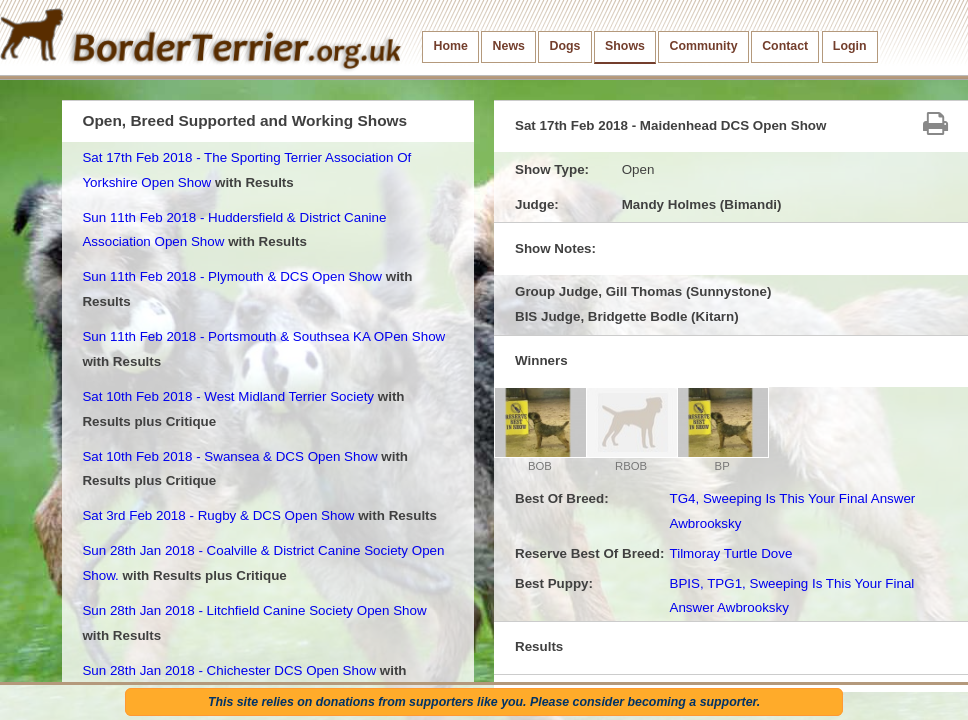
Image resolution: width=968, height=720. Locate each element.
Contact (785, 46)
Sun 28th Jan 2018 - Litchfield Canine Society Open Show (254, 610)
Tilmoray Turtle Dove (730, 553)
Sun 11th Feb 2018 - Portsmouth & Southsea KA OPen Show (263, 336)
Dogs (565, 46)
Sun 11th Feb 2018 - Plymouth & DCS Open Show (232, 276)
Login (850, 46)
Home (451, 46)
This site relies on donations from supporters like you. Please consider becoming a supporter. (484, 702)
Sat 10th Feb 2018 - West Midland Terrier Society (228, 396)
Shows (625, 46)
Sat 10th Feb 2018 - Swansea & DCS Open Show (229, 456)
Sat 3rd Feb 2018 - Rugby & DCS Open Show (218, 515)
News (509, 46)
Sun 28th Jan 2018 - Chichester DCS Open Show (229, 670)
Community (704, 46)
